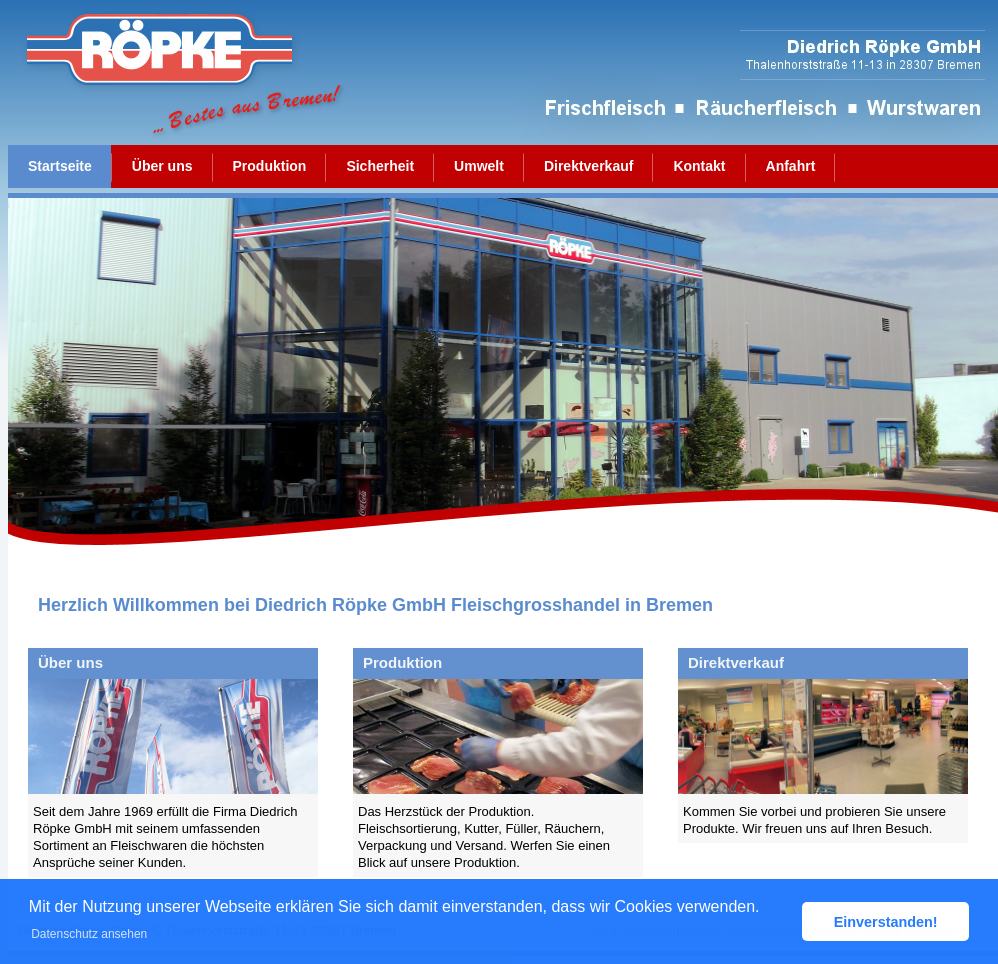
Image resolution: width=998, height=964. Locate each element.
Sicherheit (380, 166)
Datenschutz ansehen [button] (89, 934)
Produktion (270, 166)
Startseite (60, 166)
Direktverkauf (589, 166)
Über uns (162, 166)
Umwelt (479, 166)
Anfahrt (791, 166)
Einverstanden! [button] (886, 922)
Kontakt (699, 166)
